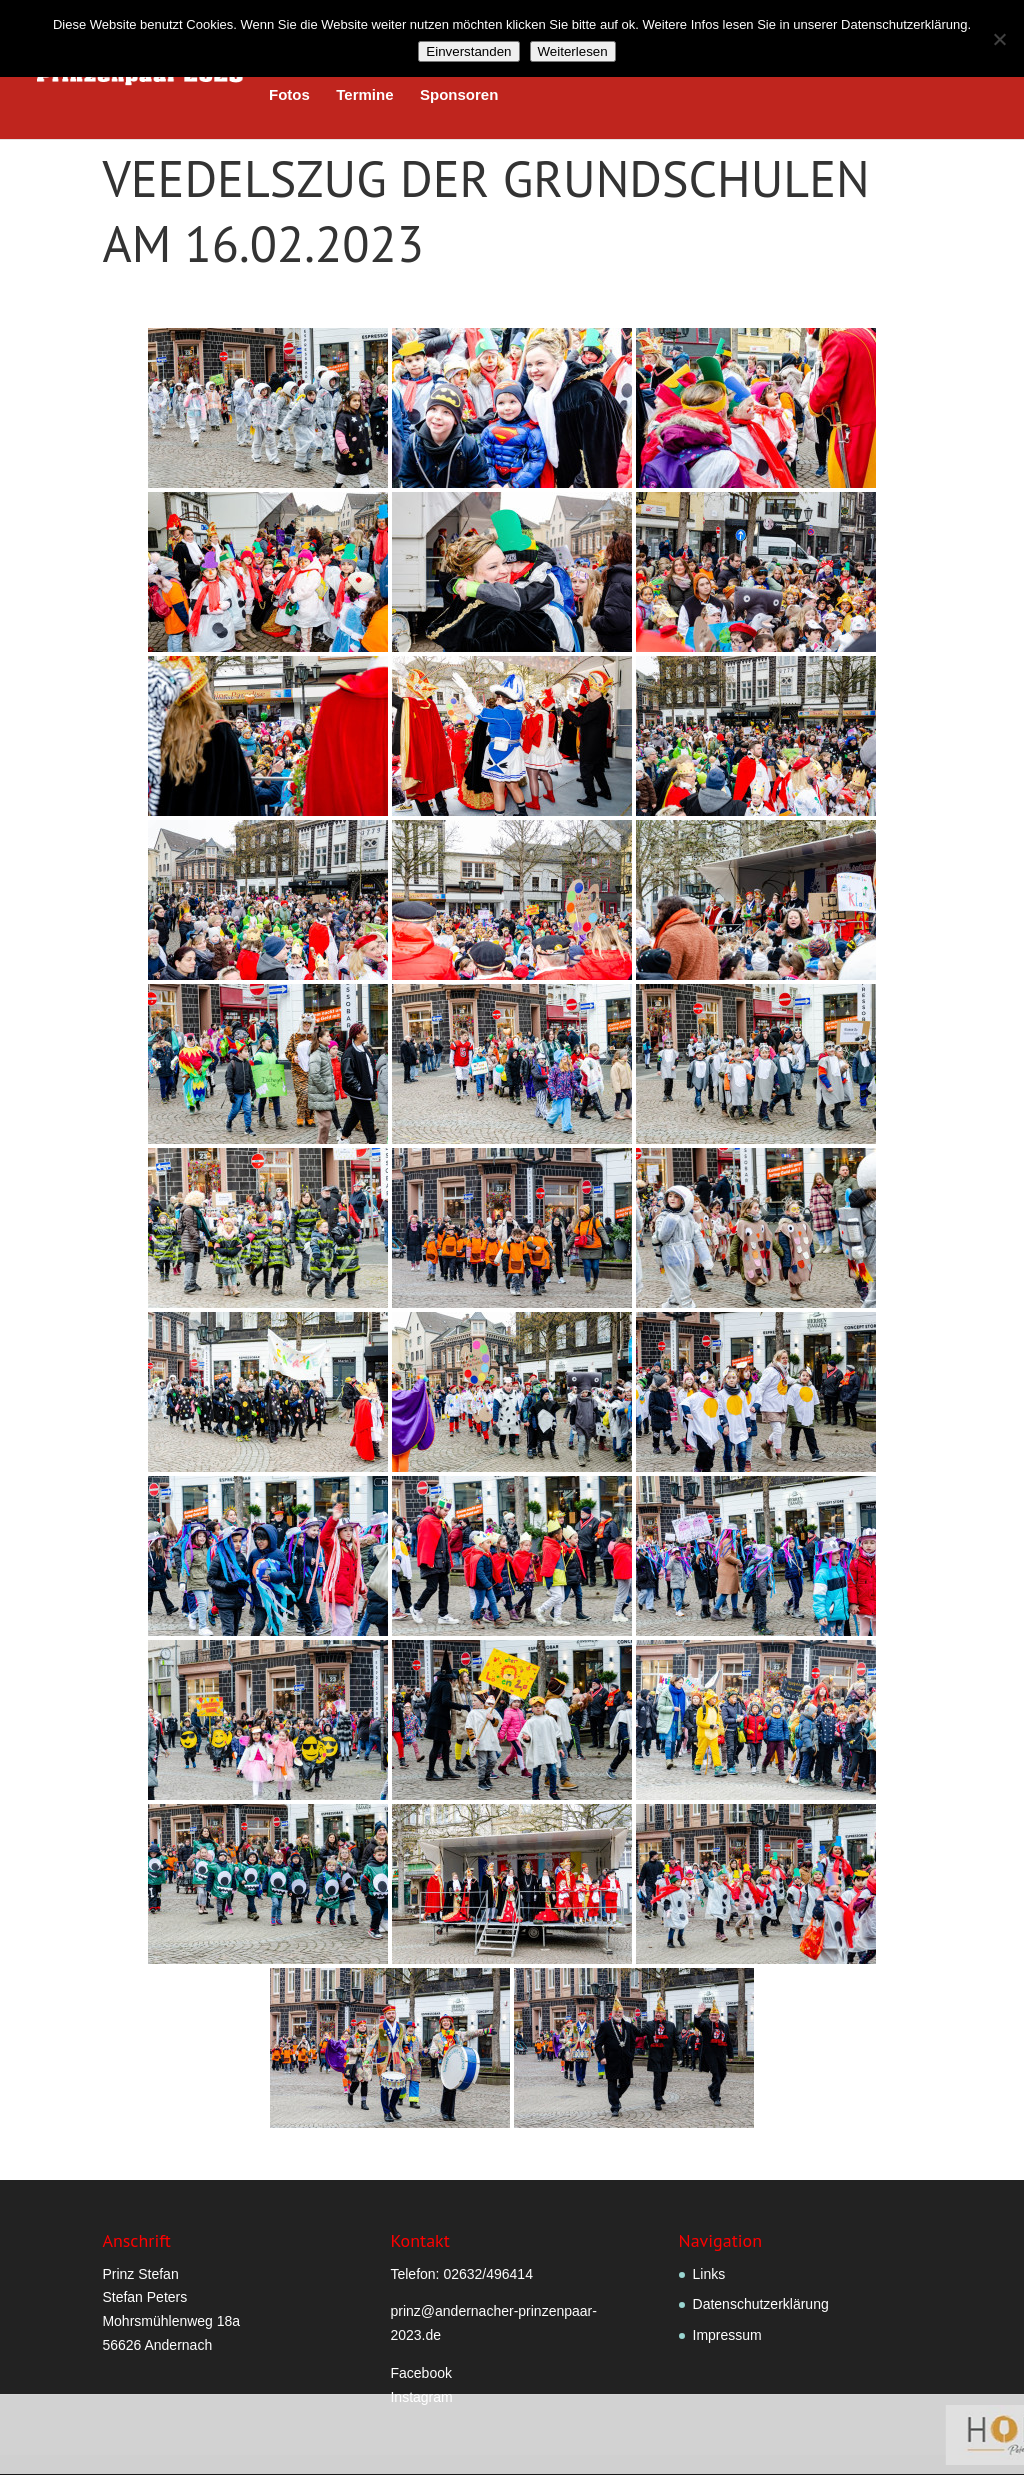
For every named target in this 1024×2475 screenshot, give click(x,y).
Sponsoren (459, 95)
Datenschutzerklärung (761, 2304)
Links (709, 2274)
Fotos (289, 95)
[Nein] (999, 39)
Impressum (727, 2335)
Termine (364, 95)
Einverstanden (468, 51)
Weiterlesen (573, 51)
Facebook (420, 2373)
